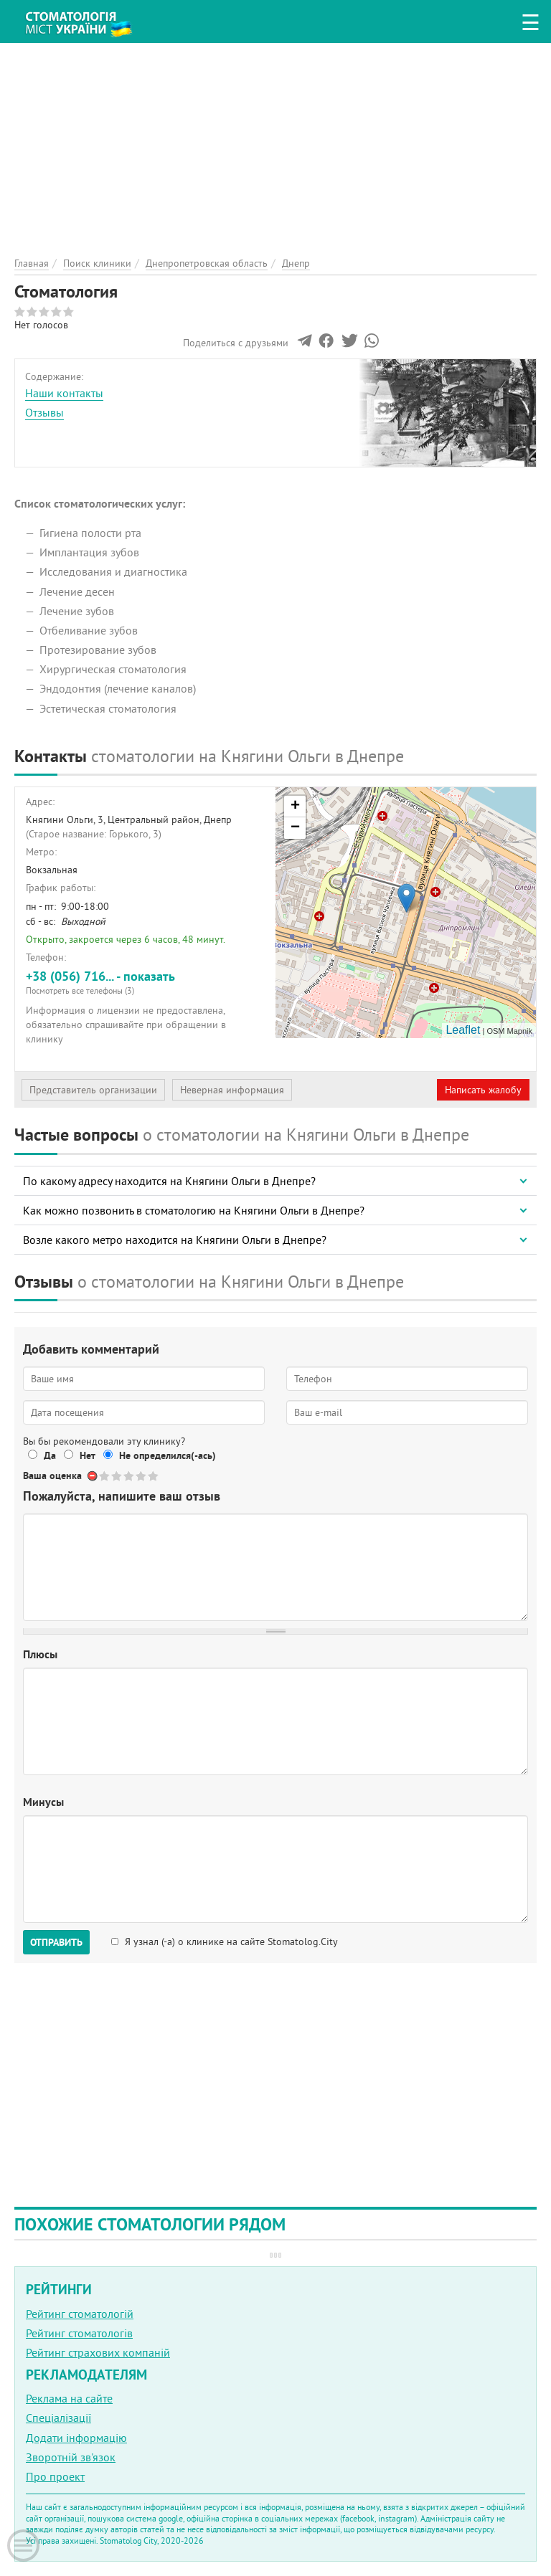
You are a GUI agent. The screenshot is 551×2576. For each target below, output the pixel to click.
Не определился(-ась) (167, 1455)
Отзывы (44, 412)
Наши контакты (64, 393)
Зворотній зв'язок (71, 2457)
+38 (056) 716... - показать (145, 982)
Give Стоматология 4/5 (142, 1475)
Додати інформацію (76, 2437)
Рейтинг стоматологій (79, 2313)
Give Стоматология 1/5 (105, 1475)
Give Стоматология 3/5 (129, 1475)
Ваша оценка (52, 1475)
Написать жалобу (483, 1089)
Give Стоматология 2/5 (117, 1475)
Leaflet (463, 1030)
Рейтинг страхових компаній (98, 2352)
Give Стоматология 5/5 (154, 1475)
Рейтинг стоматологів (79, 2333)
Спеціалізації (58, 2417)
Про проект (55, 2476)
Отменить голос (93, 1475)
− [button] (295, 828)
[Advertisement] (275, 143)
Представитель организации (93, 1089)
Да (50, 1455)
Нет (87, 1455)
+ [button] (295, 806)
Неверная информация (232, 1089)
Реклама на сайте (69, 2398)
